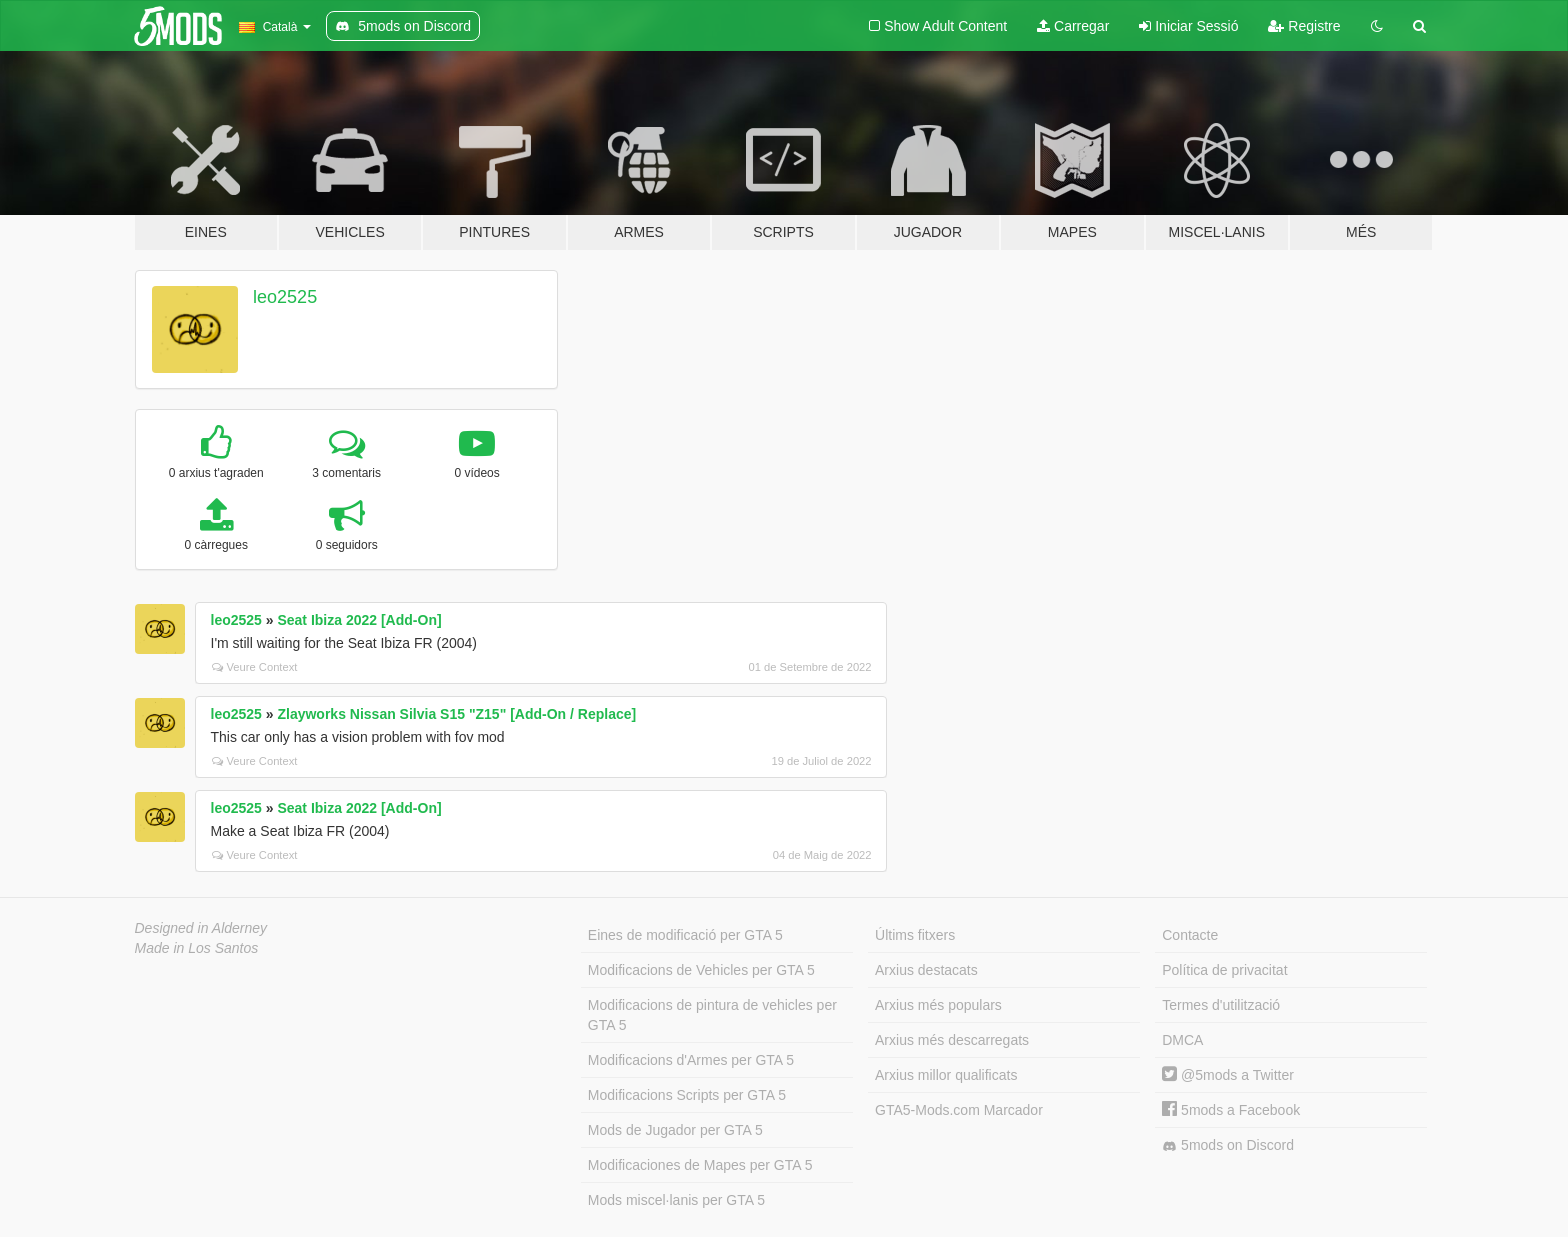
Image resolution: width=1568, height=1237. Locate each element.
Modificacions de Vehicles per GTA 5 (701, 970)
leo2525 (285, 297)
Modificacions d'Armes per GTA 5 (691, 1060)
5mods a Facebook (1231, 1110)
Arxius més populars (938, 1005)
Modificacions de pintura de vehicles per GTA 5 (712, 1015)
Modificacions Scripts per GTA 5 (687, 1095)
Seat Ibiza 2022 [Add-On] (359, 620)
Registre (1304, 26)
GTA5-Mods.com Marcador (959, 1110)
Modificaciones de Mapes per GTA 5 (700, 1165)
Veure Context (255, 667)
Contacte (1190, 935)
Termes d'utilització (1221, 1005)
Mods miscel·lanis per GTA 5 (676, 1200)
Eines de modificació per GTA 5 (685, 935)
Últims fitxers (915, 935)
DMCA (1182, 1040)
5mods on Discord (1228, 1145)
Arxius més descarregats (952, 1040)
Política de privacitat (1224, 970)
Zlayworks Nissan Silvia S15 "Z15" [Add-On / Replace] (456, 714)
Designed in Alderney (201, 928)
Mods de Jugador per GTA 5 (675, 1130)
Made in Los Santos (197, 948)
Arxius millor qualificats (946, 1075)
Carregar (1073, 26)
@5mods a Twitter (1228, 1075)
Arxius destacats (926, 970)
